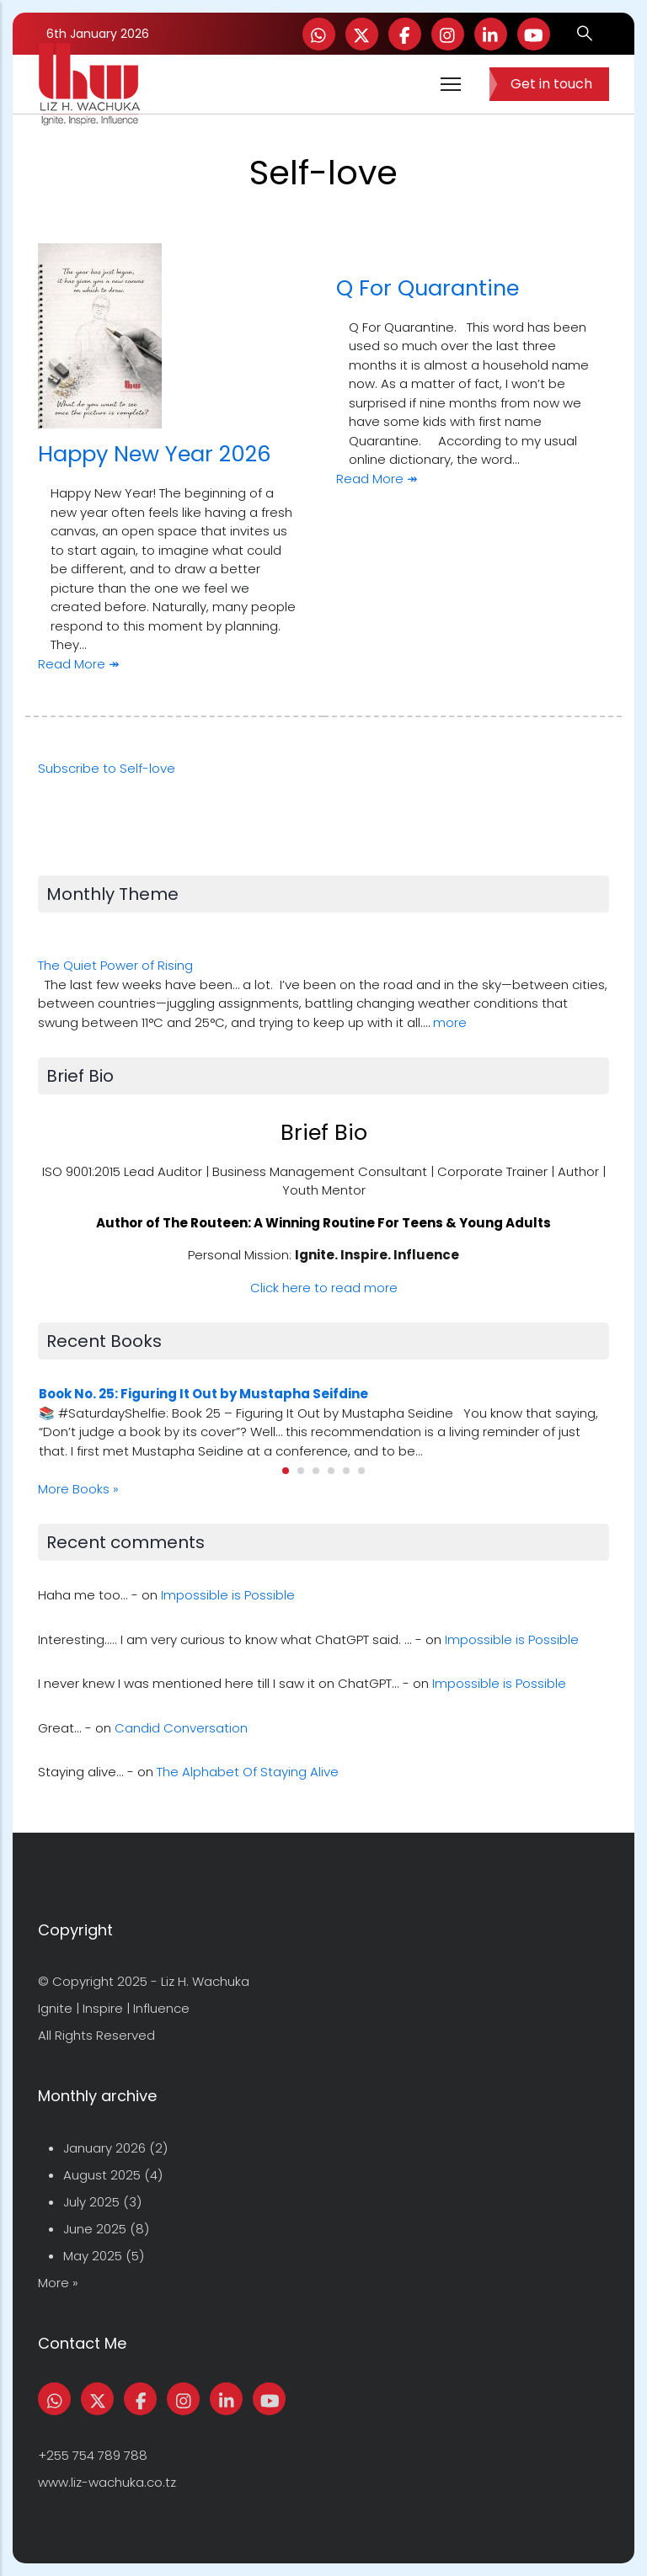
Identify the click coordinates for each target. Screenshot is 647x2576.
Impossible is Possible (228, 1595)
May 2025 (92, 2256)
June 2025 (94, 2229)
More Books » (78, 1489)
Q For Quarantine (427, 288)
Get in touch (551, 83)
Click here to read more (324, 1287)
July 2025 (91, 2202)
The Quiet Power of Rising (115, 965)
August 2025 (102, 2175)
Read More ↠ (79, 664)
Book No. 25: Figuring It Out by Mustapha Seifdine (203, 1393)
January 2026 (104, 2148)
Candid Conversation (181, 1728)
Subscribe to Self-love (106, 768)
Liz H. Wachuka (205, 1981)
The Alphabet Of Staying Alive (248, 1771)
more (450, 1022)
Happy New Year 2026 (154, 454)
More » (58, 2282)
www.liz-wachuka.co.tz (107, 2482)
